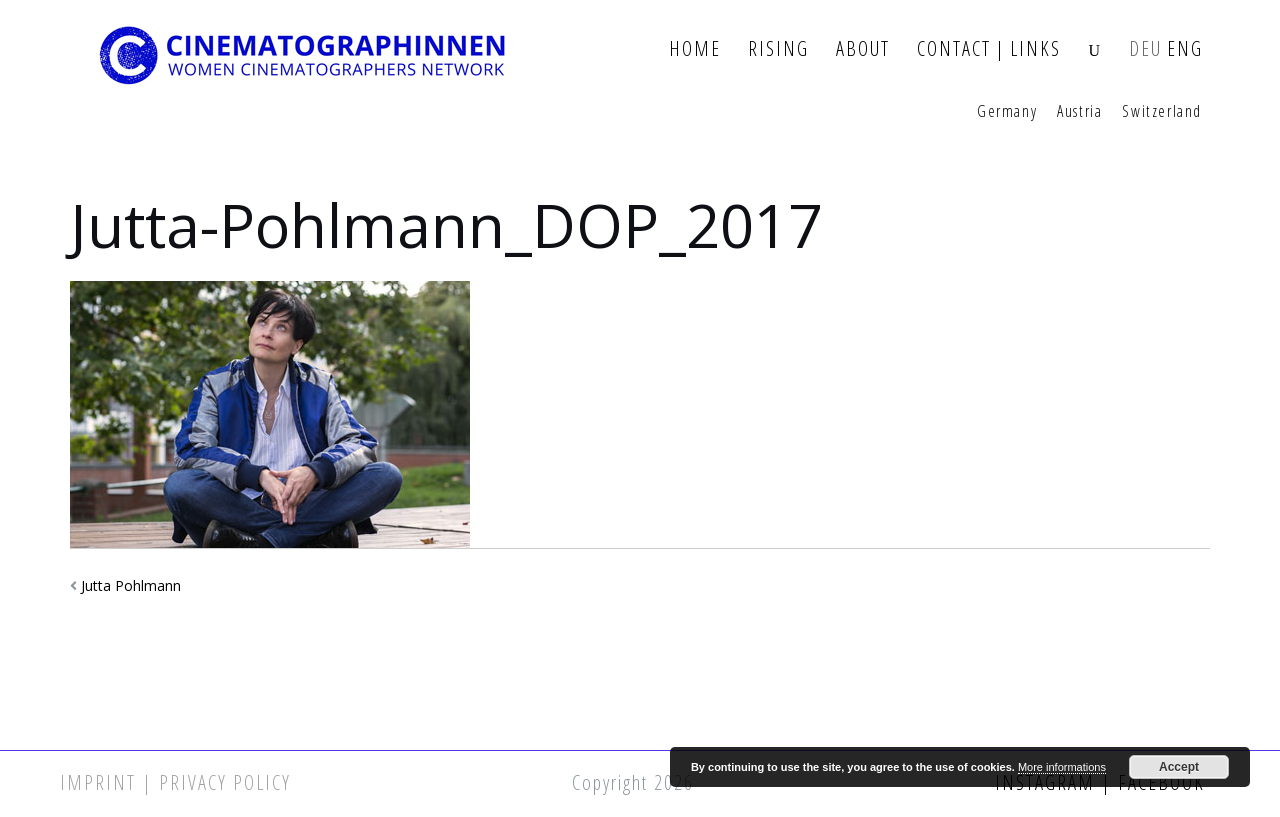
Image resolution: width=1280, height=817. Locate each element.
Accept (1179, 767)
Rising (778, 49)
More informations (1062, 767)
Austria (1079, 112)
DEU (1145, 49)
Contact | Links (989, 49)
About (863, 49)
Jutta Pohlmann (131, 585)
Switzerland (1162, 112)
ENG (1185, 49)
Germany (1007, 112)
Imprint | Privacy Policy (175, 782)
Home (695, 49)
